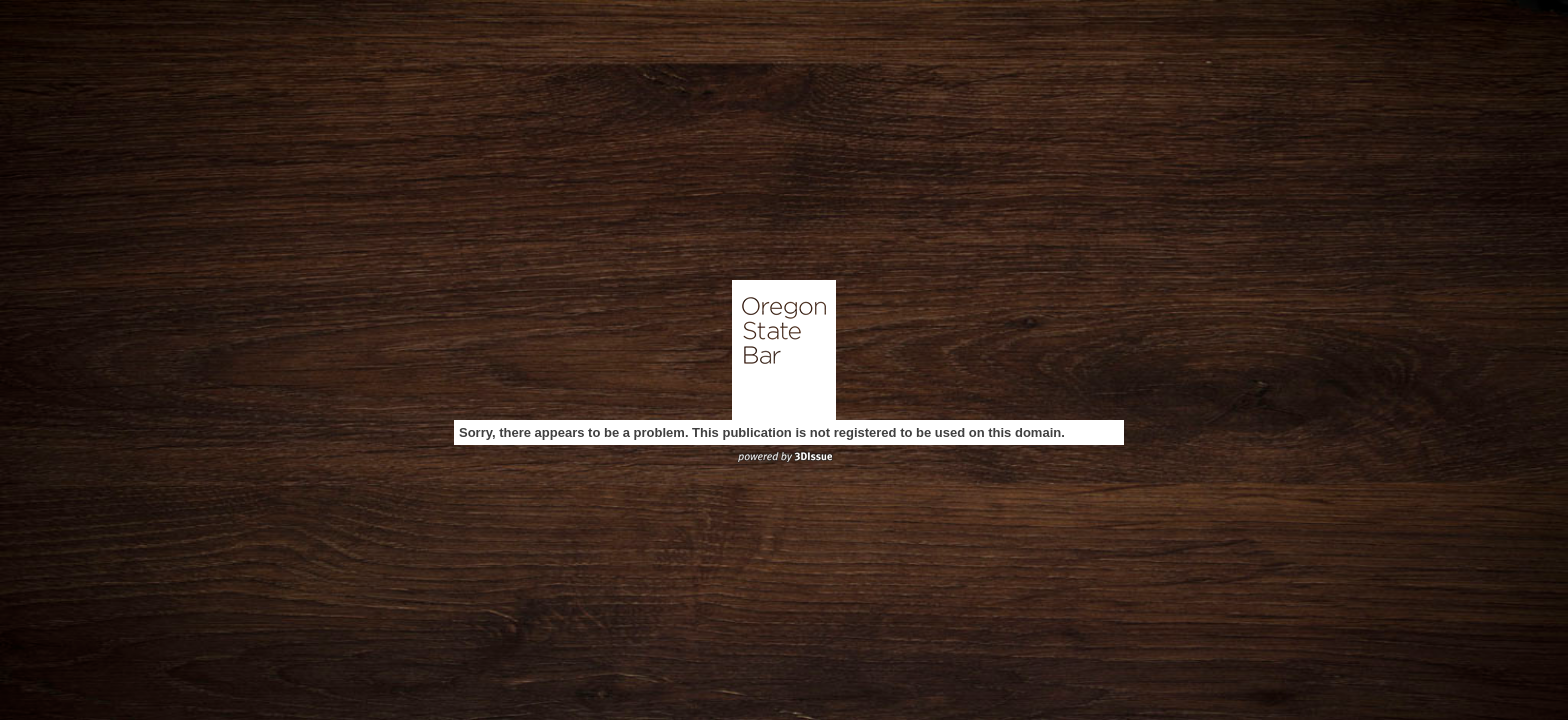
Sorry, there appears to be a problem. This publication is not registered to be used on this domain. (762, 432)
